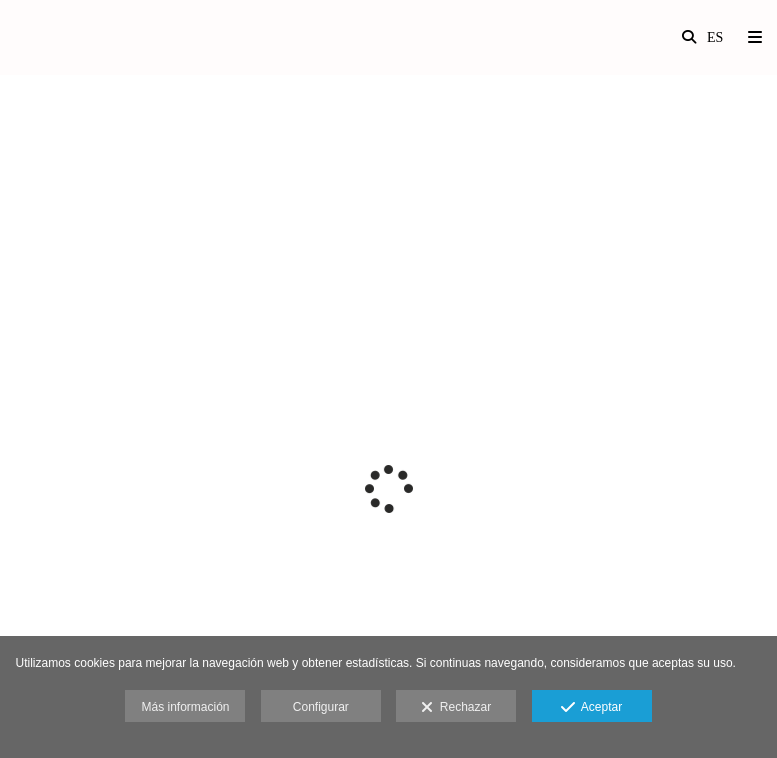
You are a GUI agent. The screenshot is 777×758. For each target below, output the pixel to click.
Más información (185, 707)
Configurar (321, 707)
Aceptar (591, 708)
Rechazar (456, 708)
